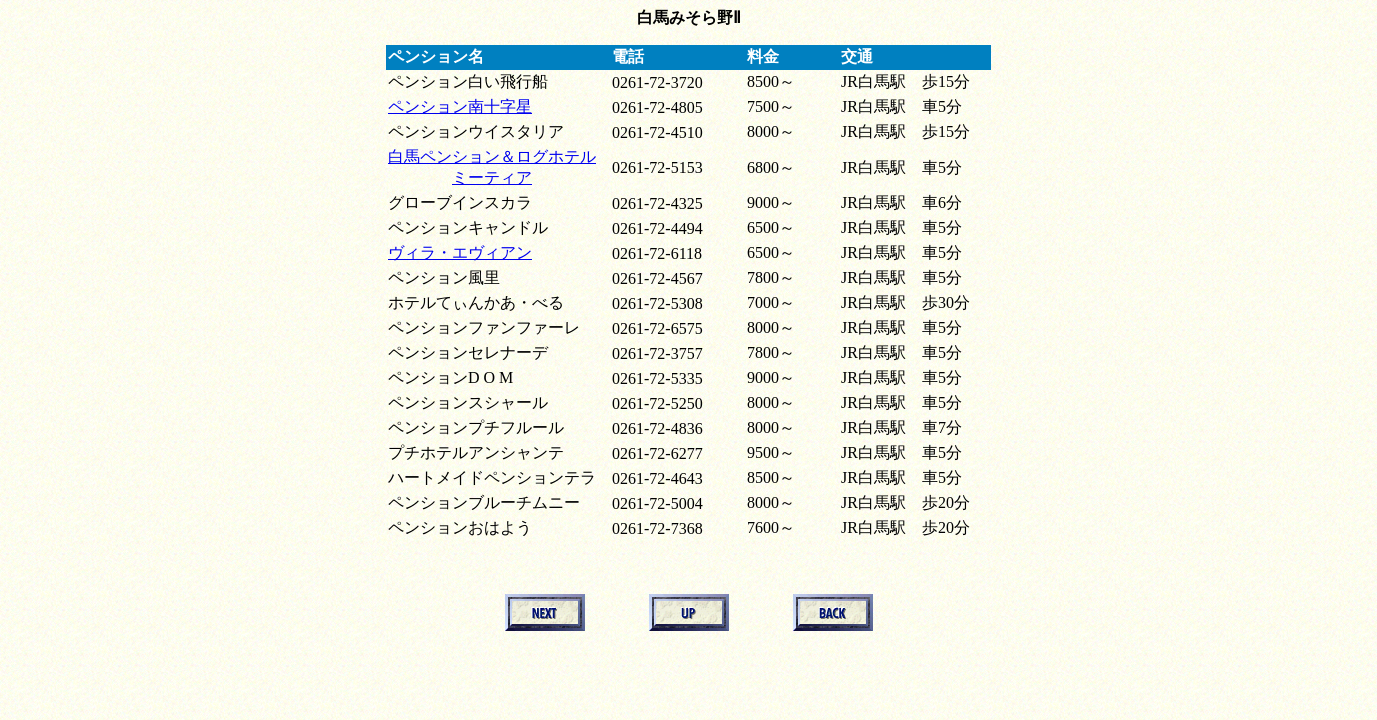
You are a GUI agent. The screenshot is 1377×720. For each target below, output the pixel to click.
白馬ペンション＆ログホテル (492, 156)
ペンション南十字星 (460, 106)
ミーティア (492, 177)
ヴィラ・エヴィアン (460, 252)
